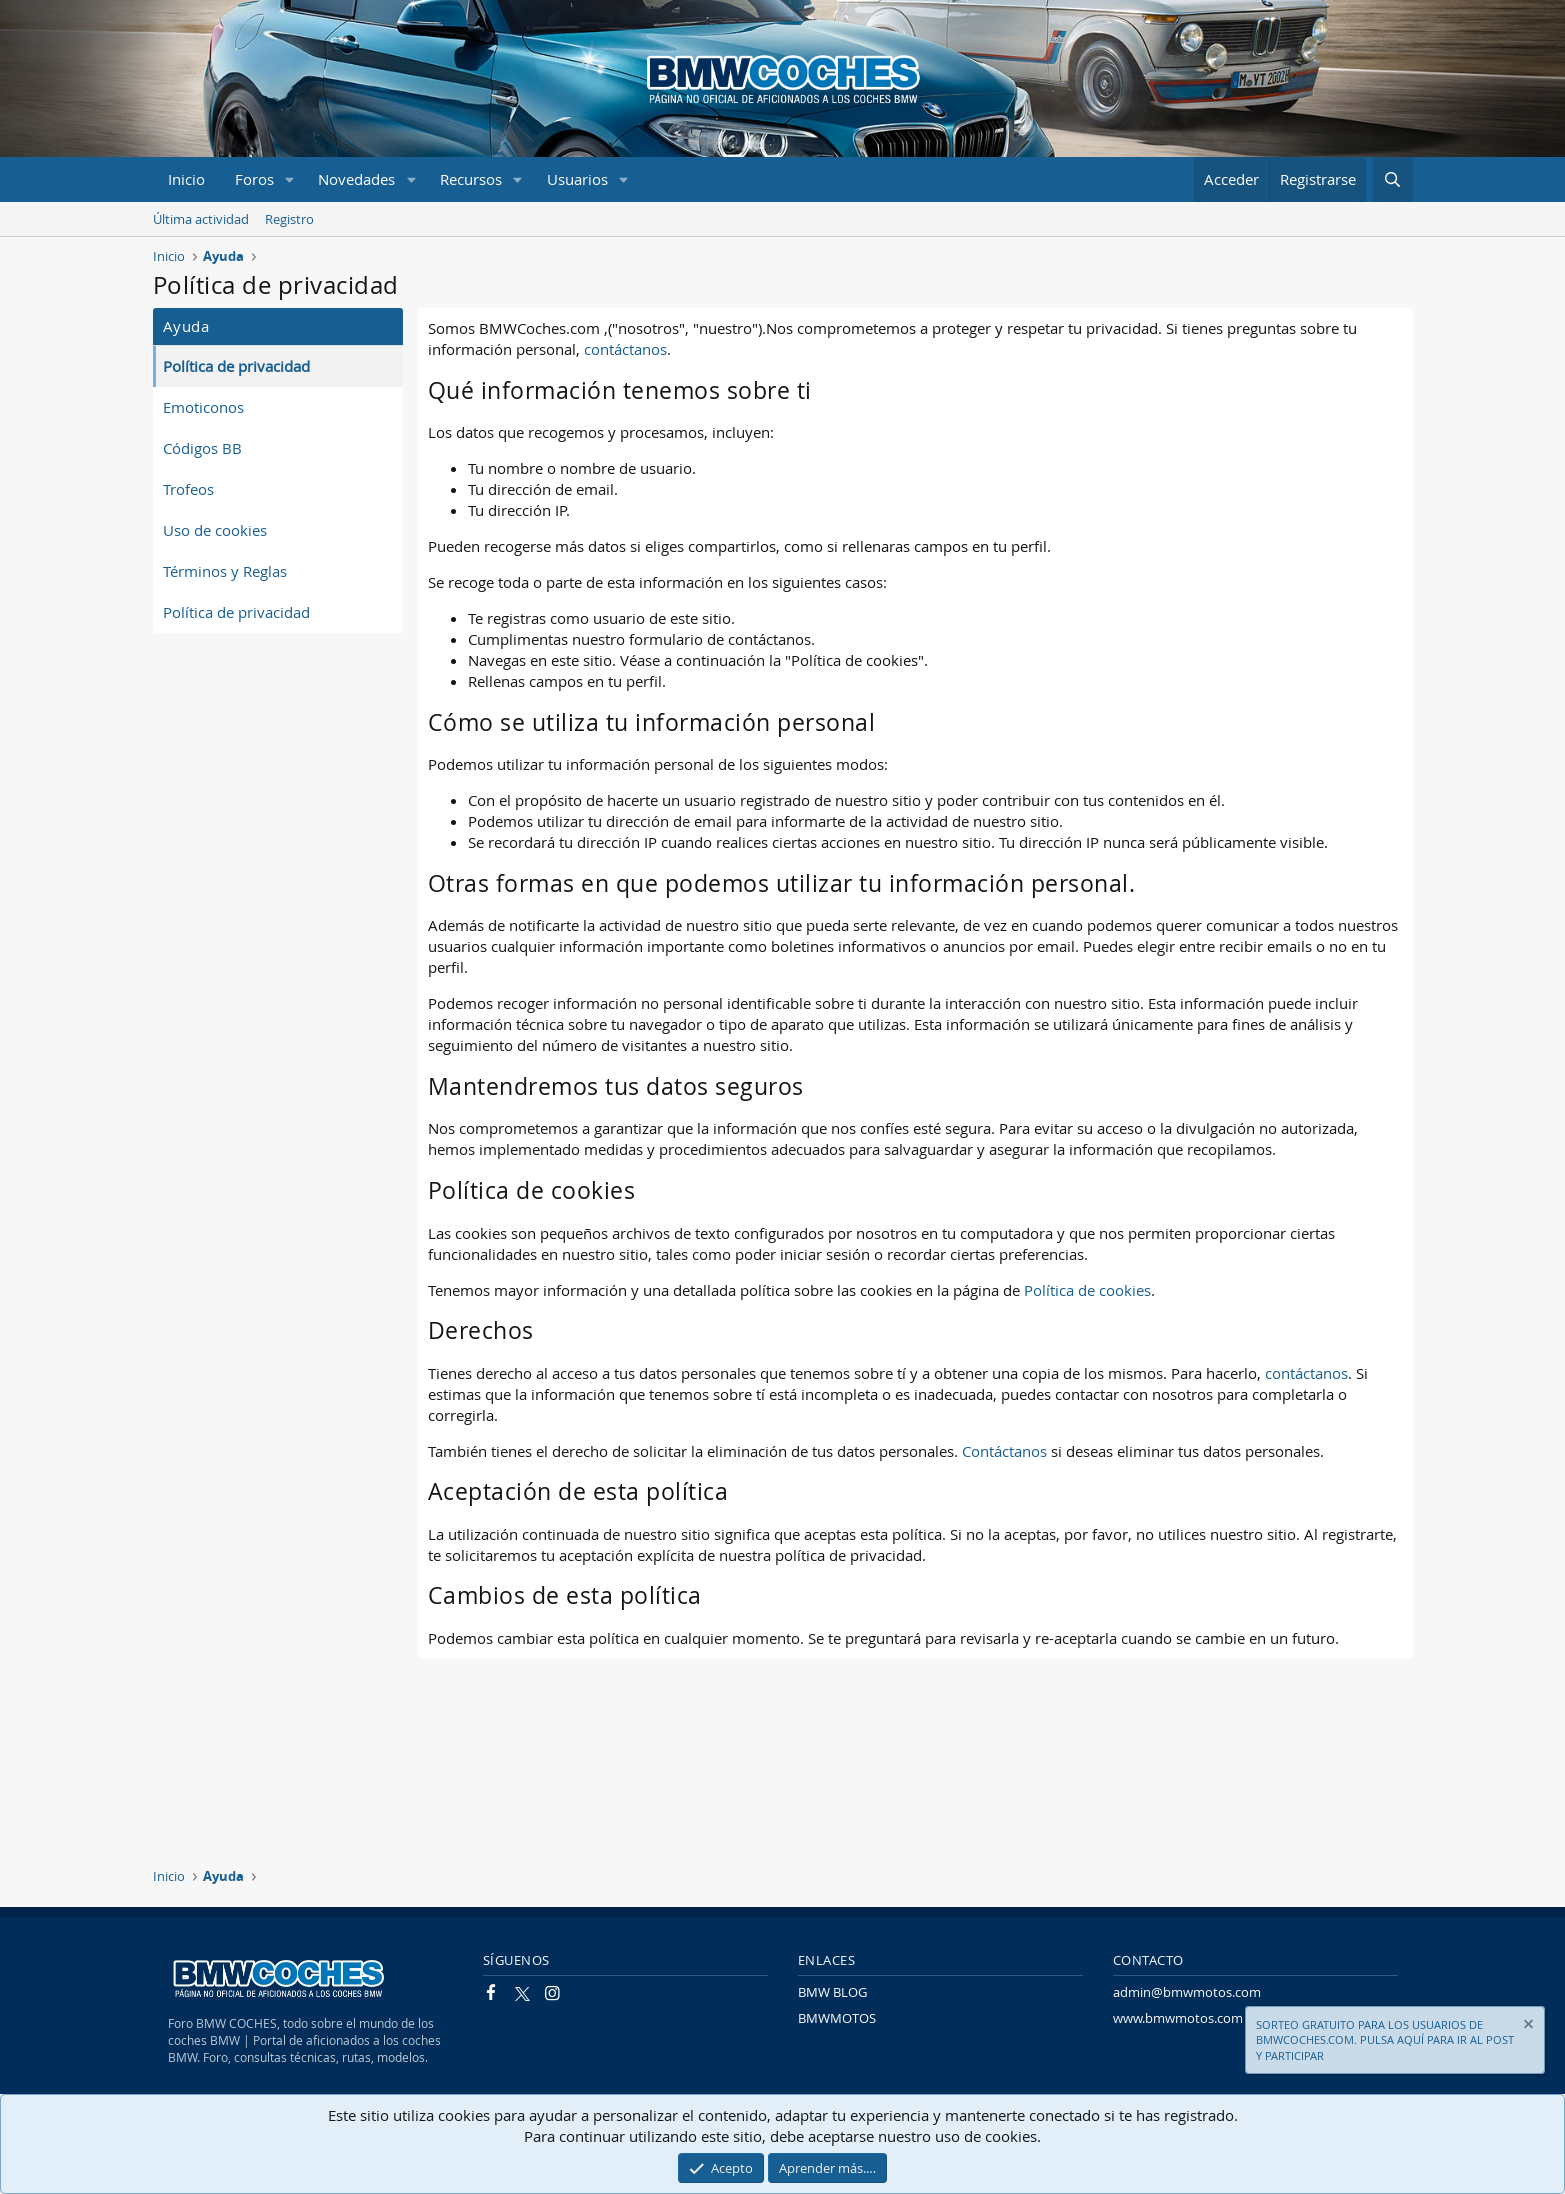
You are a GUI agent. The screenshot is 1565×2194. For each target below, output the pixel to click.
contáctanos (625, 349)
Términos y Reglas (225, 571)
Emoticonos (203, 407)
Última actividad (201, 219)
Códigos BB (202, 448)
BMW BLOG (832, 1992)
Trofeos (188, 489)
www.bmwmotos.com (1178, 2018)
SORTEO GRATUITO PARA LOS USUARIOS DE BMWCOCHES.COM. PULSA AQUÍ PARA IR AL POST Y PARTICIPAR (1385, 2040)
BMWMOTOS (837, 2018)
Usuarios (577, 179)
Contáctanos (1004, 1451)
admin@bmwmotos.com (1187, 1992)
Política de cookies (1087, 1290)
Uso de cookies (215, 530)
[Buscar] (1392, 179)
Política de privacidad (236, 366)
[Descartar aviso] (1527, 2026)
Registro (289, 219)
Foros (254, 179)
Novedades (356, 179)
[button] (289, 179)
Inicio (186, 179)
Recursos (471, 179)
